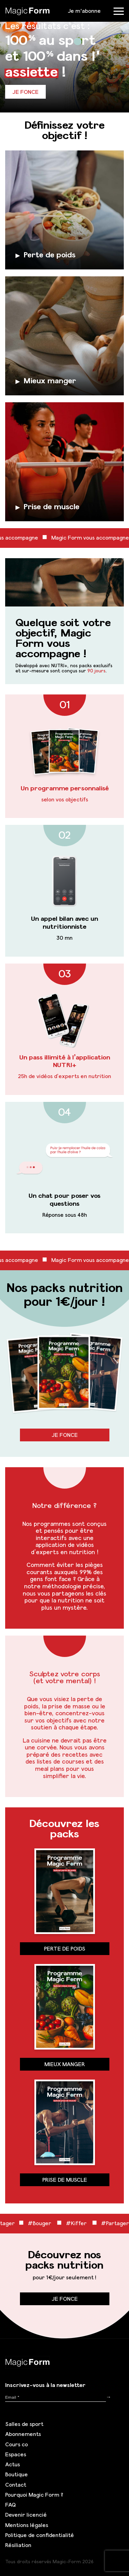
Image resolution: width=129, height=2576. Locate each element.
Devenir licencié (26, 2514)
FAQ (10, 2504)
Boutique (16, 2474)
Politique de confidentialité (39, 2535)
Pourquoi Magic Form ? (34, 2494)
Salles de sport (24, 2424)
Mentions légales (26, 2525)
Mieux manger (64, 2064)
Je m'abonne (84, 11)
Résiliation (18, 2545)
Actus (12, 2464)
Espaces (15, 2454)
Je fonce (25, 92)
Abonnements (23, 2434)
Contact (15, 2484)
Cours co (16, 2444)
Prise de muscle (64, 2180)
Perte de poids (64, 1948)
